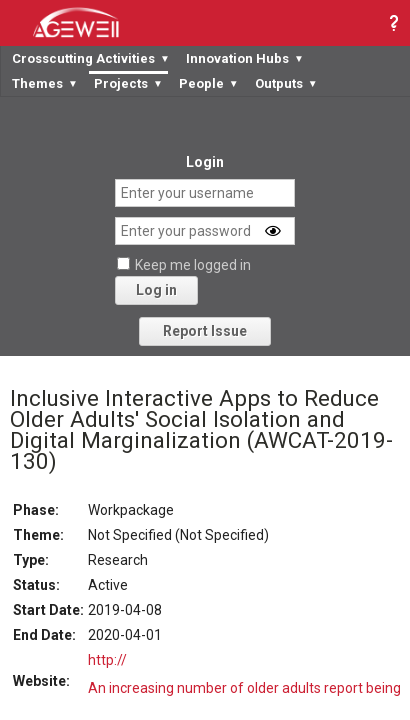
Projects (128, 83)
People (209, 83)
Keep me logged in (193, 265)
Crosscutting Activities (91, 58)
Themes (45, 83)
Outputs (286, 83)
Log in (156, 290)
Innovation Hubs (245, 58)
